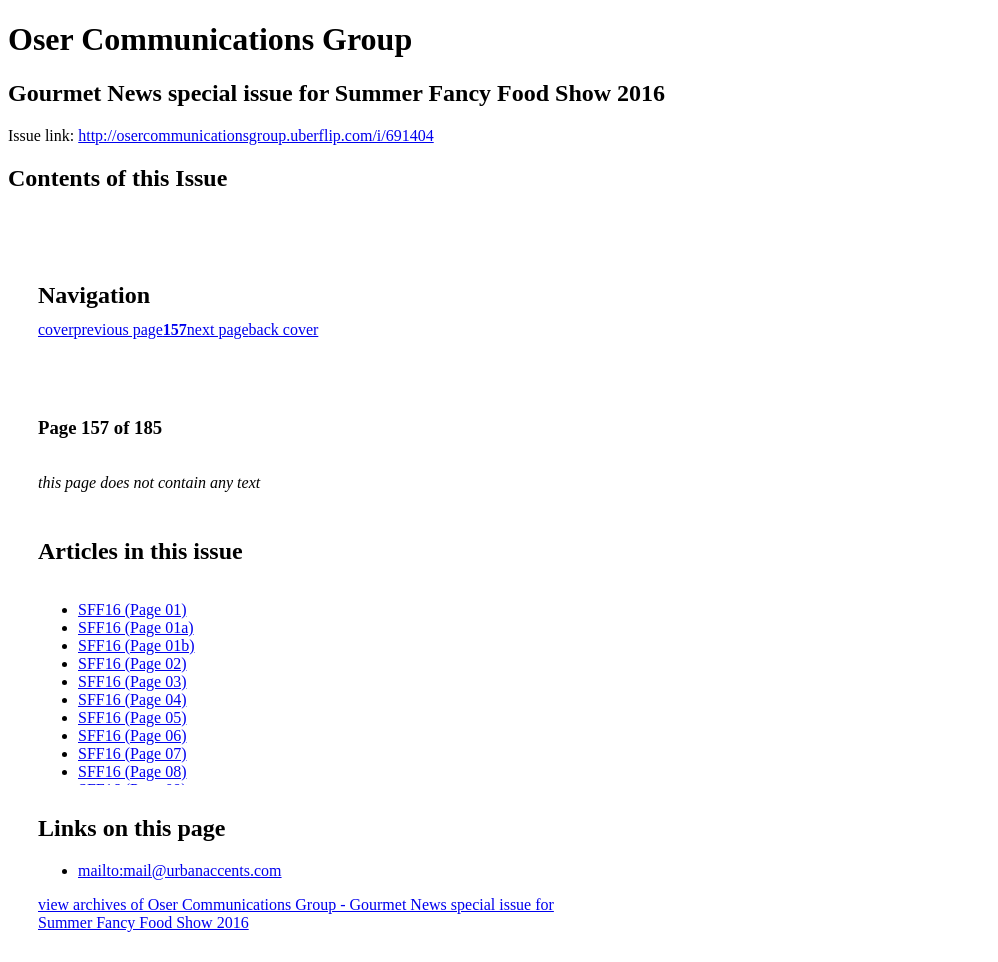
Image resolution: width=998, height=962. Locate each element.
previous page (118, 329)
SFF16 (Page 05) (132, 717)
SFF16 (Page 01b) (136, 645)
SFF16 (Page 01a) (136, 627)
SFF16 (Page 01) (132, 609)
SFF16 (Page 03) (132, 681)
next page (218, 329)
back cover (284, 329)
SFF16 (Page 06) (132, 735)
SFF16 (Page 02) (132, 663)
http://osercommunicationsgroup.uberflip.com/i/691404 (256, 135)
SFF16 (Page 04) (132, 699)
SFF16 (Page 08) (132, 771)
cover (56, 329)
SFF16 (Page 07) (132, 753)
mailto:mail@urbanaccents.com (180, 870)
